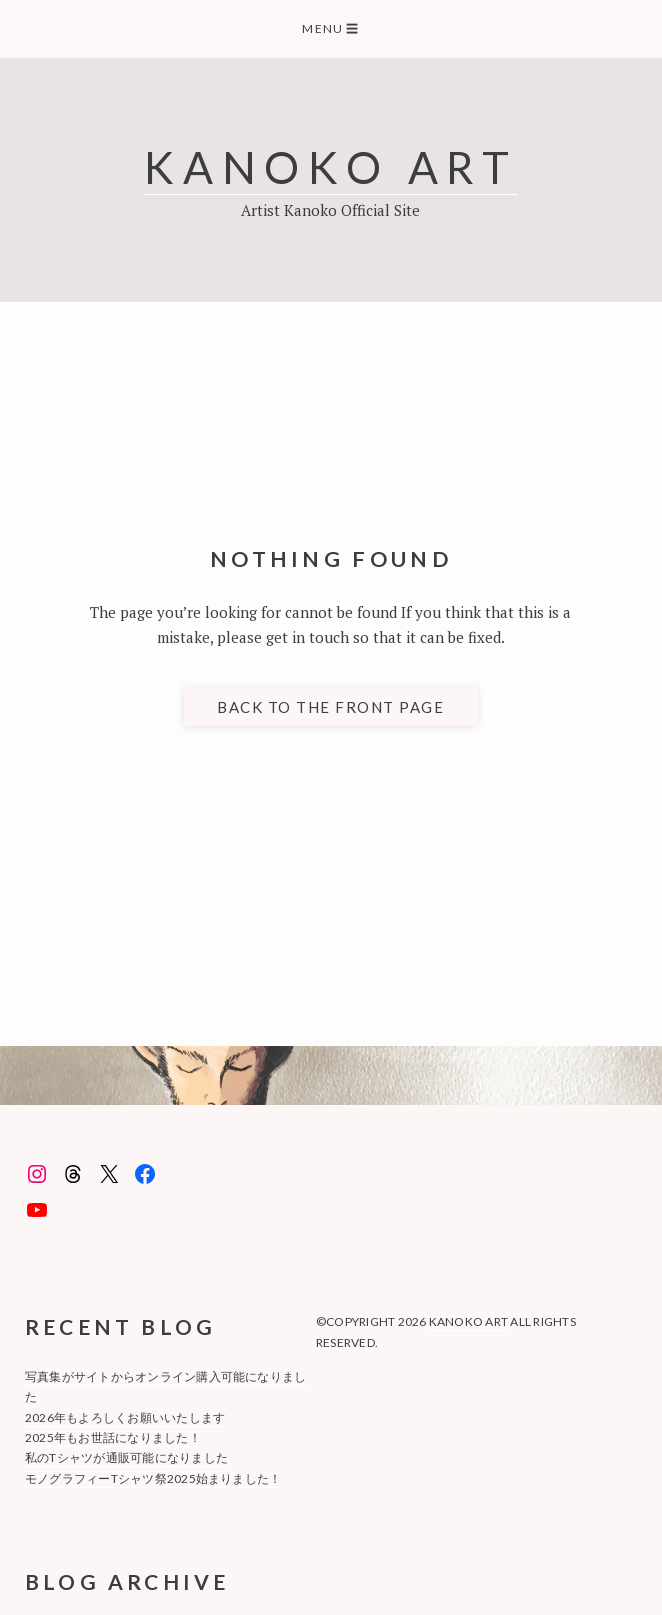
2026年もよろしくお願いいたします (125, 1417)
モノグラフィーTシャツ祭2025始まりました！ (153, 1478)
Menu (330, 28)
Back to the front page (330, 707)
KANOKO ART (331, 166)
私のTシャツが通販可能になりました (126, 1457)
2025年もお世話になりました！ (113, 1437)
